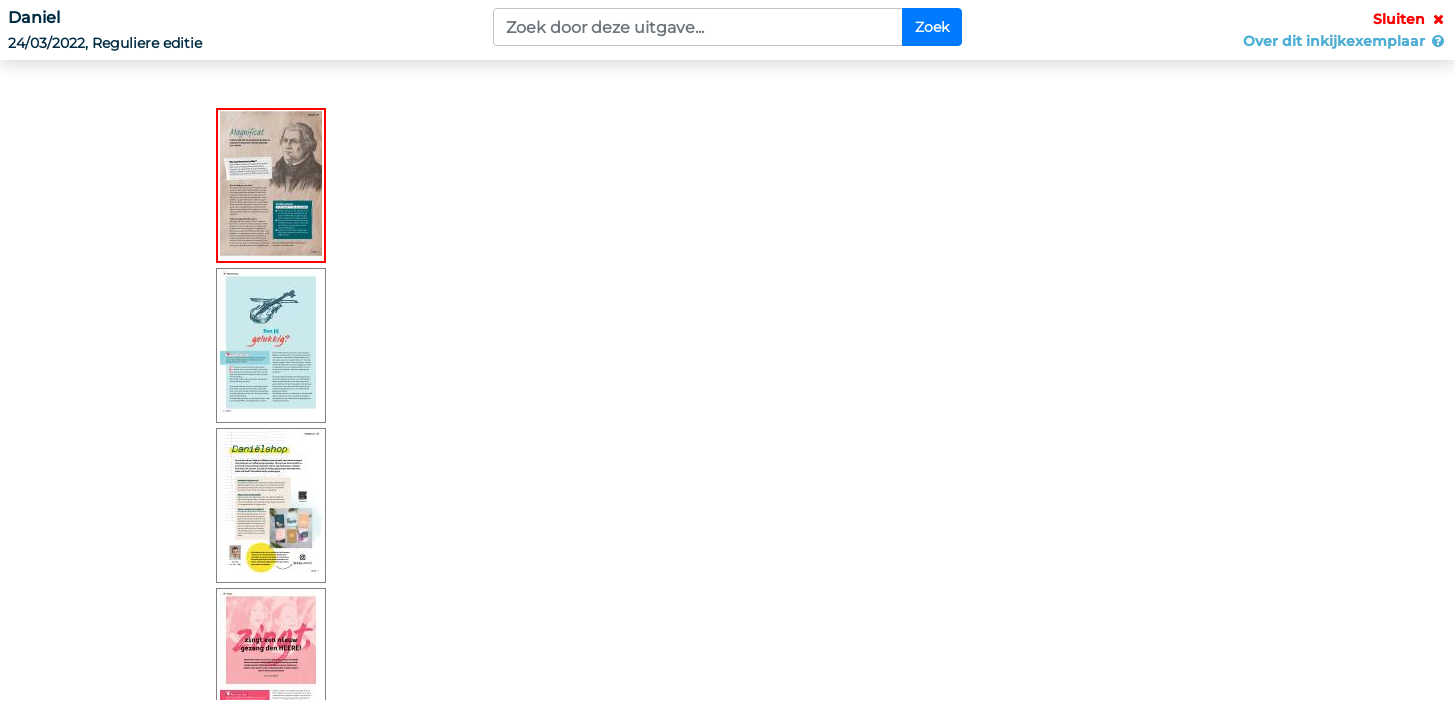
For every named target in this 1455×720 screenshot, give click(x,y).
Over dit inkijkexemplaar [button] (1345, 41)
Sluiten (1410, 19)
